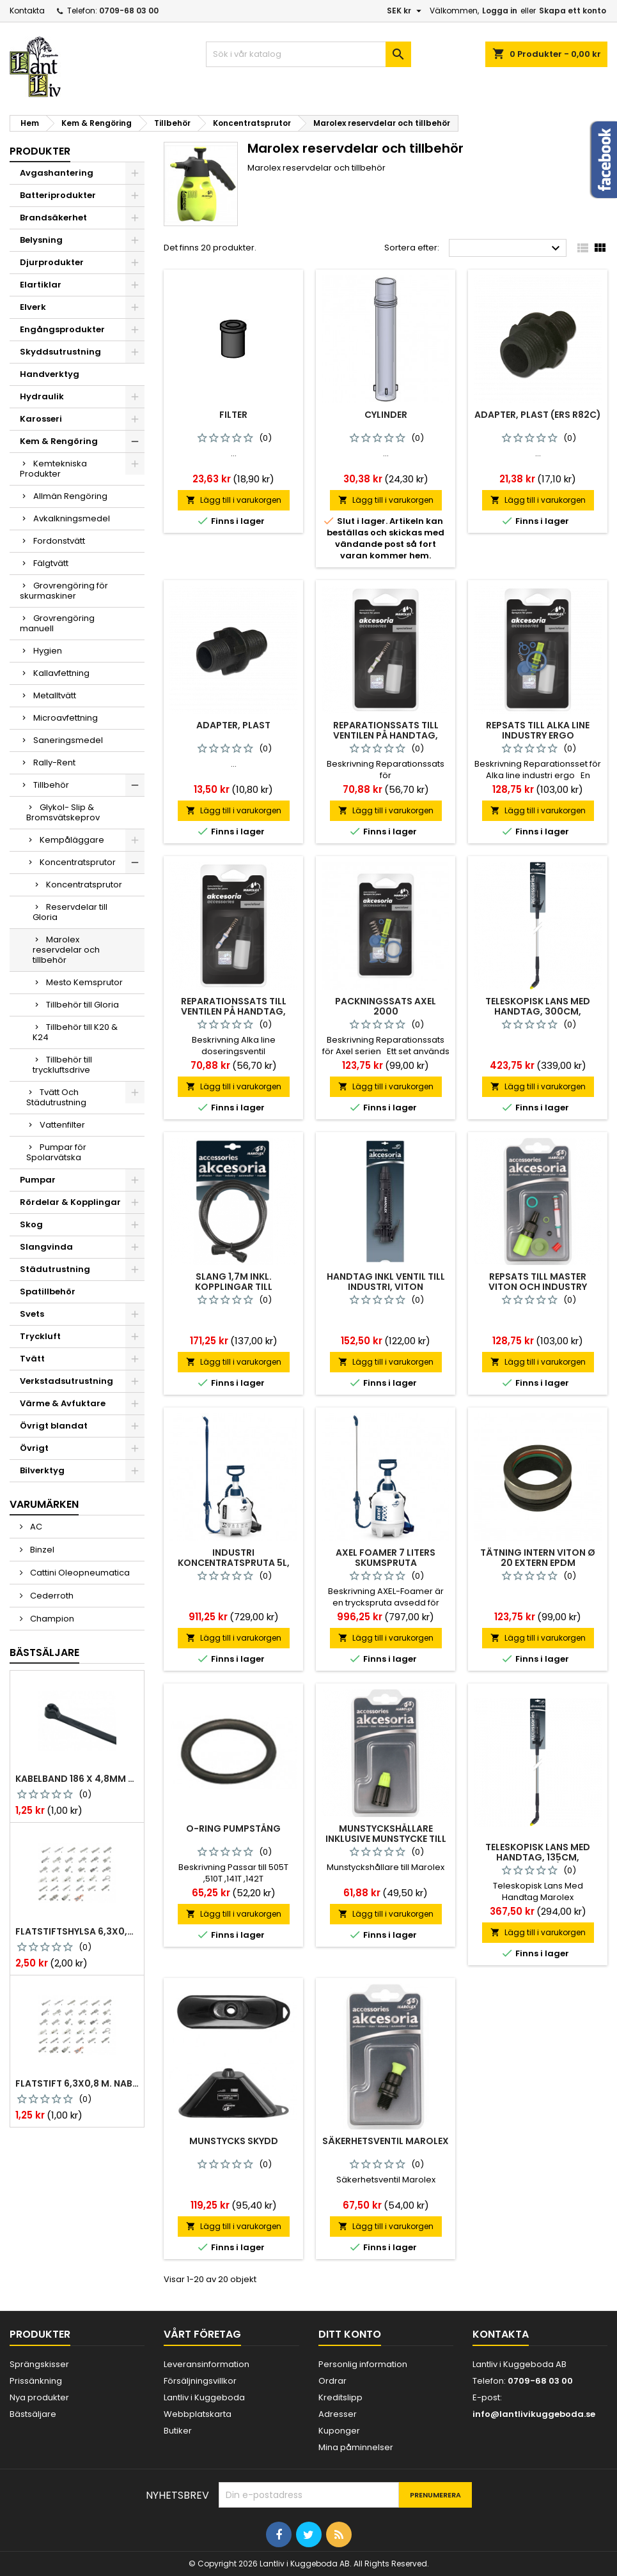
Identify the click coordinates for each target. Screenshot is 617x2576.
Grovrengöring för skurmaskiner (64, 590)
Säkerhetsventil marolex (385, 2141)
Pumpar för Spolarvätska (56, 1152)
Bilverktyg (42, 1470)
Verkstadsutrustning (66, 1381)
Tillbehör (51, 785)
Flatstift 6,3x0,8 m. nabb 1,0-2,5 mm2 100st (77, 2083)
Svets (32, 1314)
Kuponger (339, 2431)
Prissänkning (36, 2381)
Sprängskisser (39, 2364)
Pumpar (38, 1180)
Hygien (47, 651)
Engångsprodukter (62, 329)
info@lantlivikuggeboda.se (534, 2414)
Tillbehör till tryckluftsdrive (62, 1065)
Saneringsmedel (68, 740)
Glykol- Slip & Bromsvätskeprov (63, 812)
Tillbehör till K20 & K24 (75, 1032)
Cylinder (385, 414)
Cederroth (51, 1596)
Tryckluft (40, 1336)
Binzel (41, 1550)
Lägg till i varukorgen (233, 499)
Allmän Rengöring (70, 496)
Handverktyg (49, 374)
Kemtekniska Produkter (53, 468)
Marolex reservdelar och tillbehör (66, 949)
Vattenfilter (62, 1125)
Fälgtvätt (50, 563)
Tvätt (32, 1359)
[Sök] (309, 54)
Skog (31, 1224)
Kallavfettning (61, 673)
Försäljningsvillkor (200, 2381)
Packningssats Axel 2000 (385, 1006)
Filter (233, 414)
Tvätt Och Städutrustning (56, 1097)
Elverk (33, 307)
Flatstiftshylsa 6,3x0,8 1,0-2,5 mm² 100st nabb (77, 1931)
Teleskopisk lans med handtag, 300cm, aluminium (537, 1011)
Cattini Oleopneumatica (79, 1573)
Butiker (178, 2431)
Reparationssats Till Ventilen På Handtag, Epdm (233, 1011)
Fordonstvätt (59, 541)
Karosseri (41, 419)
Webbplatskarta (197, 2414)
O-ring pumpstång (233, 1828)
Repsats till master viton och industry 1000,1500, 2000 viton (538, 1286)
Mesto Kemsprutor (84, 982)
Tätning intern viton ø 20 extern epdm (537, 1557)
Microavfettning (65, 718)
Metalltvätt (54, 695)
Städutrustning (55, 1269)
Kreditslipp (340, 2397)
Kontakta (27, 10)
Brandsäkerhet (53, 217)
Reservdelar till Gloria (70, 912)
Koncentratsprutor (78, 862)
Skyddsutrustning (60, 352)
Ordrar (332, 2381)
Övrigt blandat (54, 1426)
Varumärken (44, 1504)
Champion (51, 1619)
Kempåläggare (72, 840)
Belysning (41, 240)
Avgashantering (56, 173)
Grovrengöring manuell (57, 623)
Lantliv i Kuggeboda (204, 2397)
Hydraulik (42, 396)
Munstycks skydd (233, 2141)
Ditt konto (349, 2334)
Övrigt (34, 1448)
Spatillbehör (47, 1291)
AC (35, 1527)
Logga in (499, 10)
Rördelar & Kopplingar (70, 1202)
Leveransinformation (206, 2364)
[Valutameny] (406, 11)
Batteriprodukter (58, 195)
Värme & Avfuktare (62, 1403)
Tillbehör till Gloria (82, 1005)
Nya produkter (39, 2397)
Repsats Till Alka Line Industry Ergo (538, 730)
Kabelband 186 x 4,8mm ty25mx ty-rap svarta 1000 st (77, 1779)
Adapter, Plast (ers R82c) (537, 414)
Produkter (40, 151)
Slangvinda (46, 1247)
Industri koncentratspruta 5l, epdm (234, 1562)
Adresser (337, 2414)
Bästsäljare (44, 1652)
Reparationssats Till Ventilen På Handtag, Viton (386, 735)
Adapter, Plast (233, 725)
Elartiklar (40, 285)
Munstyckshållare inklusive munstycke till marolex (385, 1838)
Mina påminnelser (355, 2447)
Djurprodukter (52, 262)
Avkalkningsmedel (71, 518)
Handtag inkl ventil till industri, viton (386, 1281)
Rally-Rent (54, 762)
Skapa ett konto (572, 10)
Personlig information (362, 2364)
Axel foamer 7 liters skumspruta (385, 1557)
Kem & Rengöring (59, 441)
